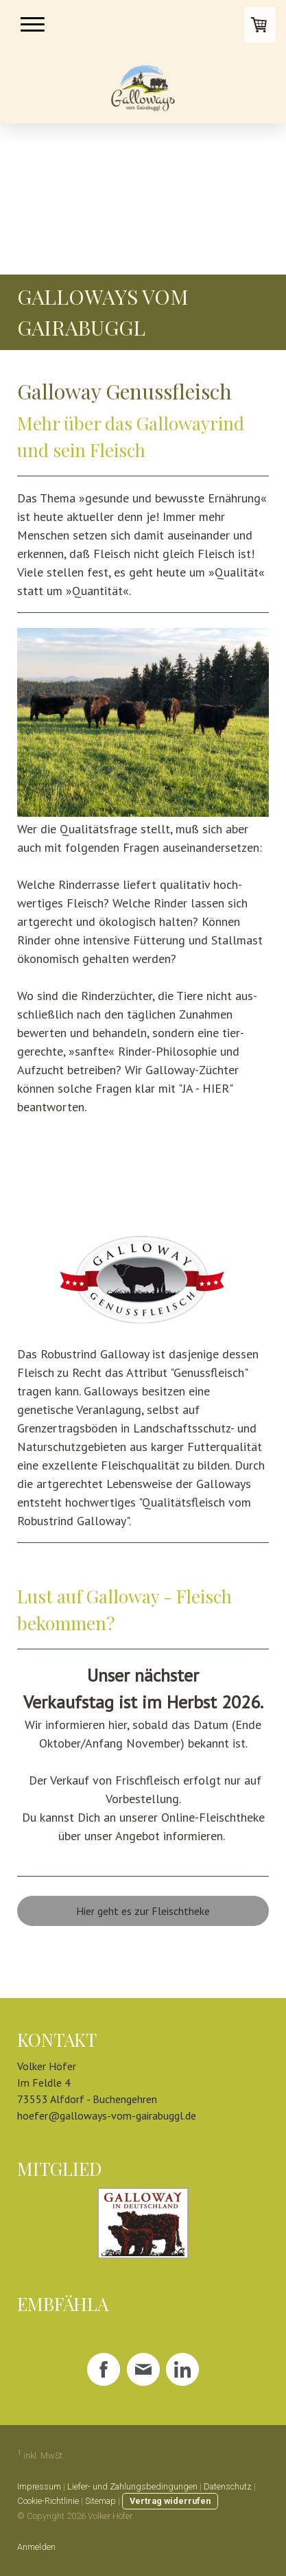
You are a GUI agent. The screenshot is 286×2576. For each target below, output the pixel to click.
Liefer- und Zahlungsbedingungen (132, 2486)
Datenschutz (228, 2486)
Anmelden (36, 2547)
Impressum (39, 2486)
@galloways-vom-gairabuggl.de (122, 2115)
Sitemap (100, 2501)
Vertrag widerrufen (170, 2501)
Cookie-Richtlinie (48, 2501)
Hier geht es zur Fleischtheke (143, 1911)
